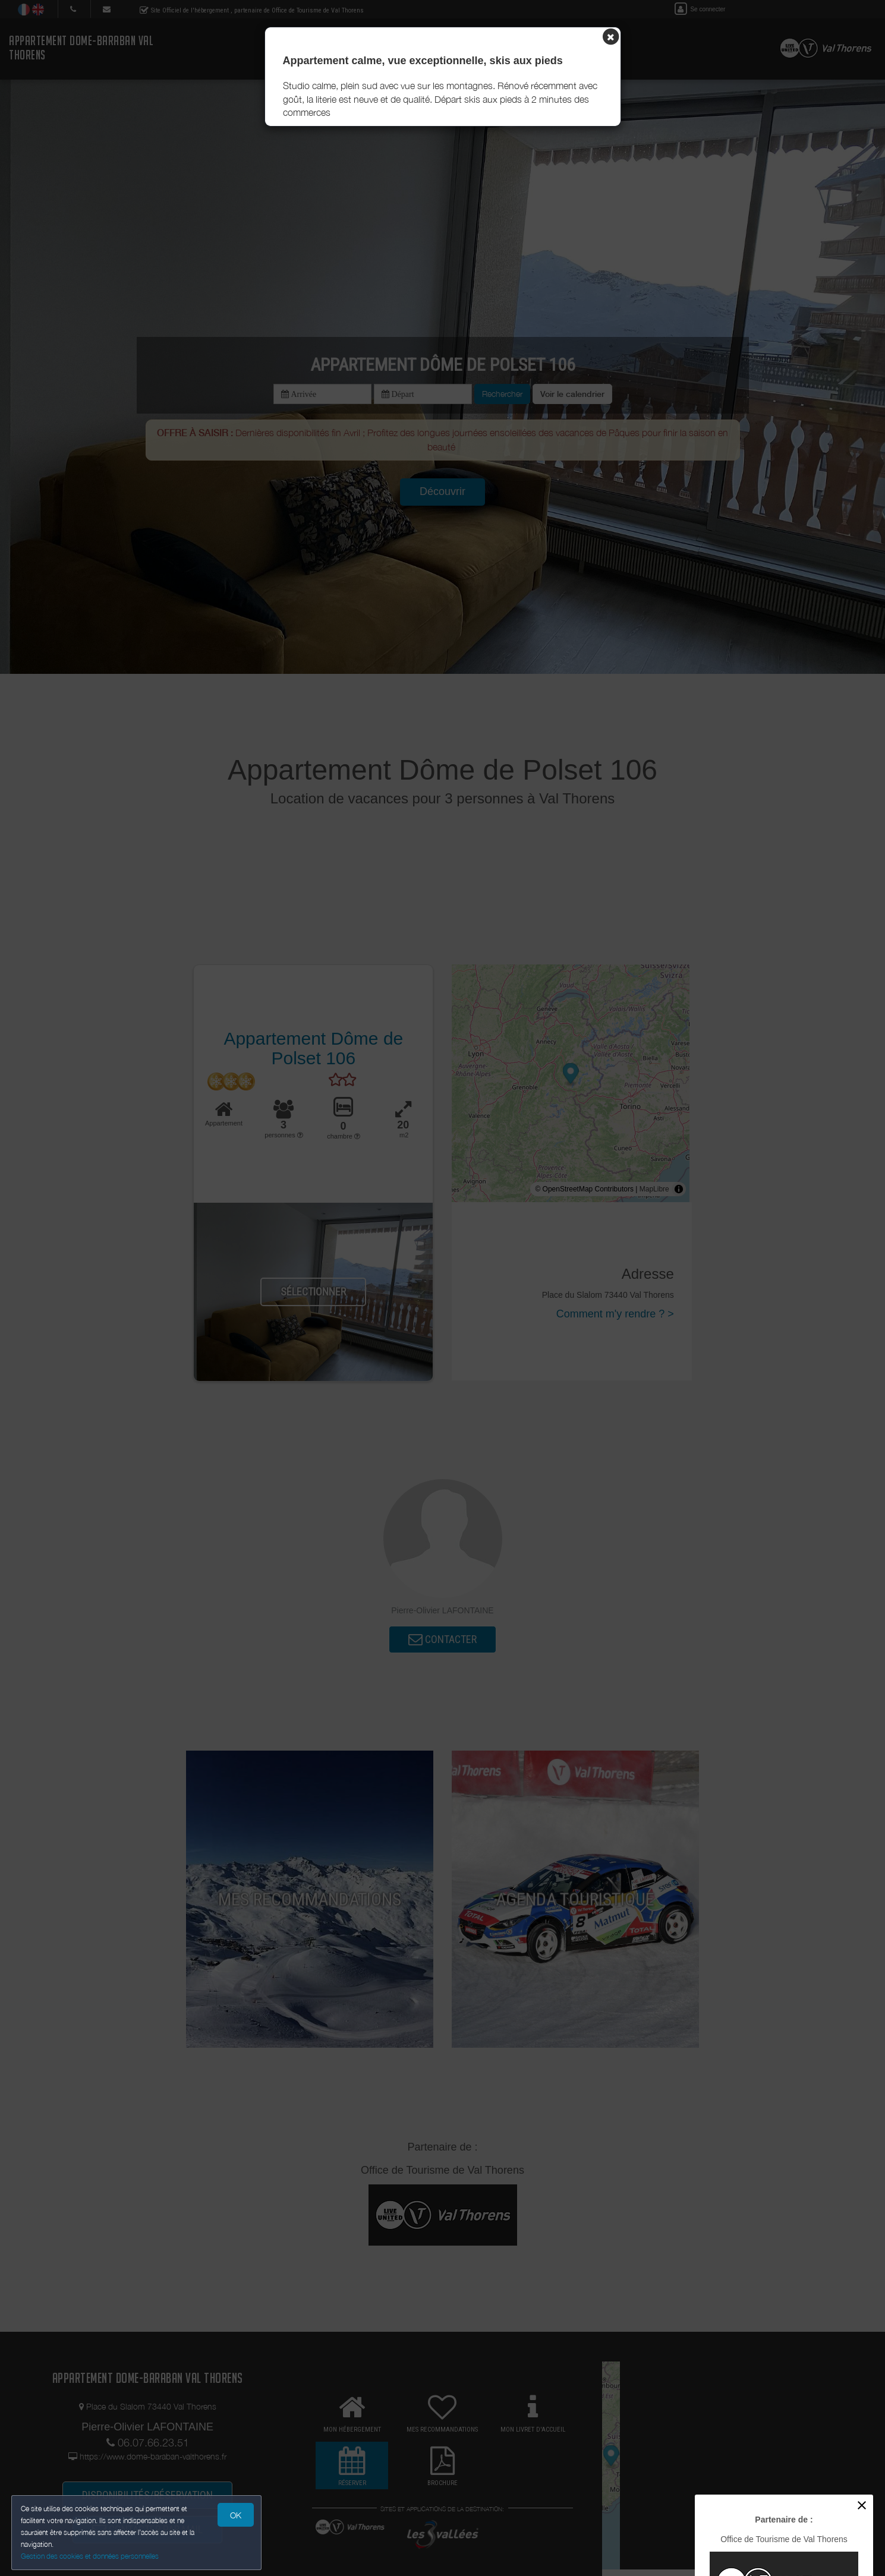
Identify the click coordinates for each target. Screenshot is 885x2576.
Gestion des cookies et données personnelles (90, 2556)
